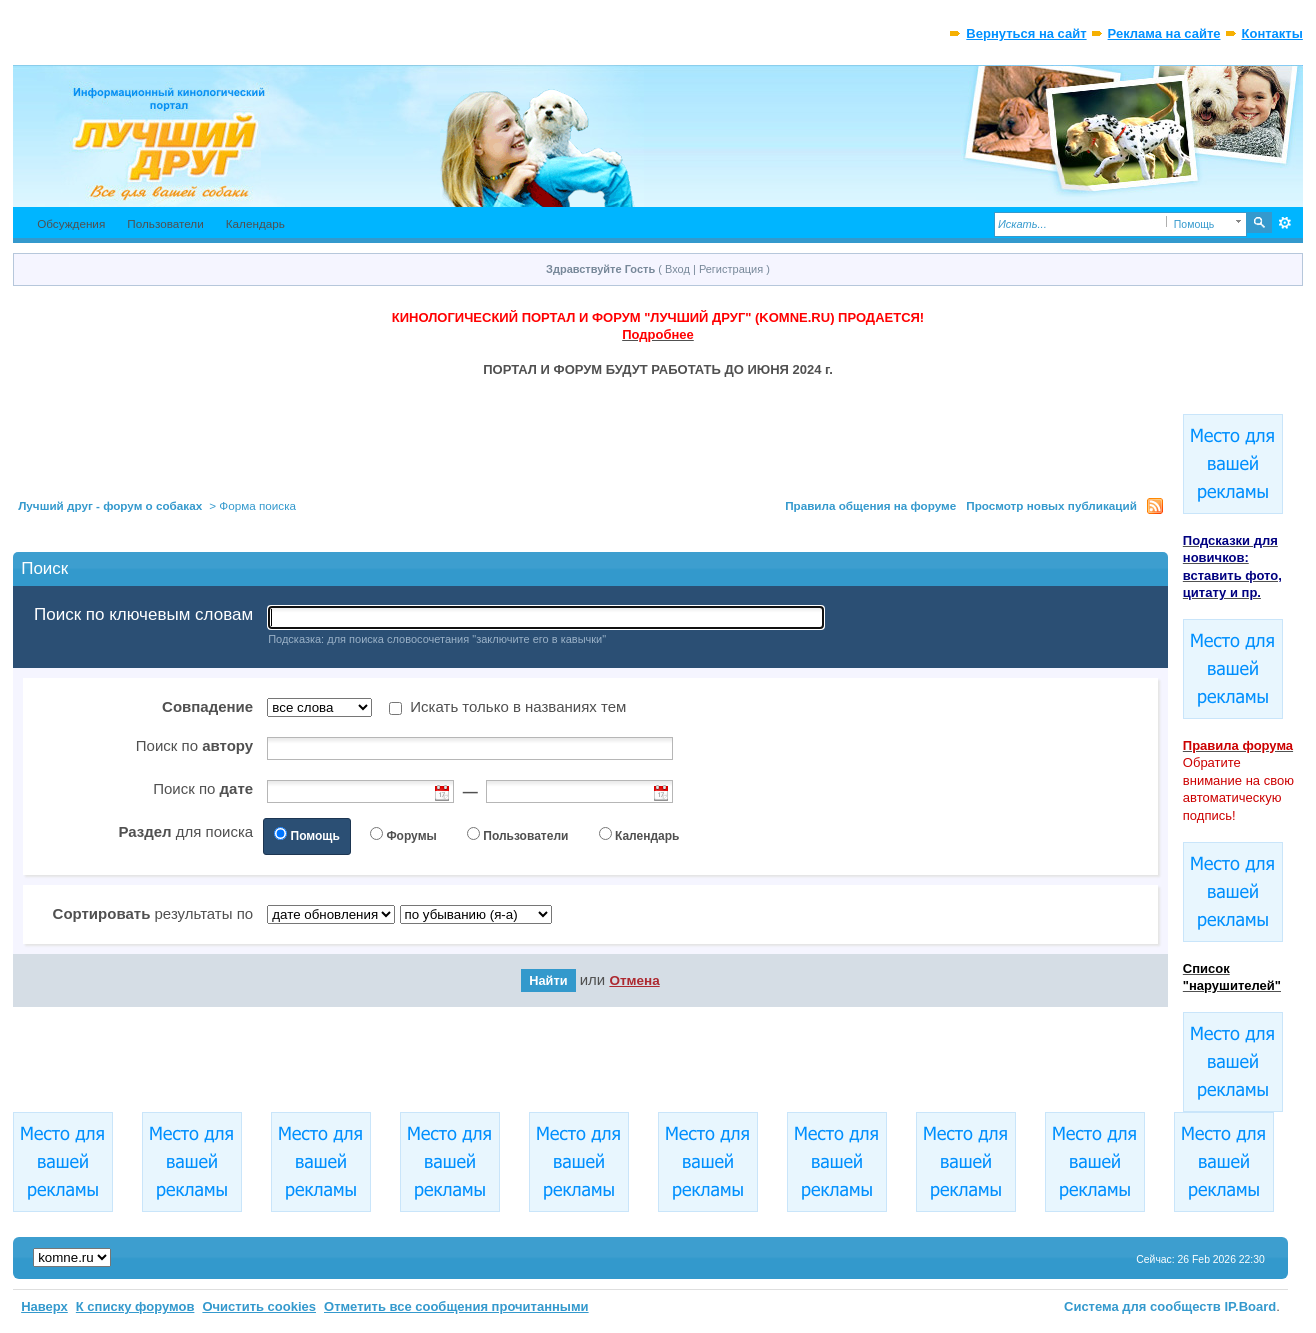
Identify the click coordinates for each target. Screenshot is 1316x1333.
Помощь (315, 836)
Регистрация (731, 269)
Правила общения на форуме (870, 505)
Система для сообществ (1142, 1306)
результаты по (153, 913)
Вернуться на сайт (1026, 33)
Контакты (1272, 33)
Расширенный (1285, 223)
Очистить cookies (259, 1306)
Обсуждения (71, 223)
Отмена (634, 980)
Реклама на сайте (1164, 33)
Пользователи (165, 223)
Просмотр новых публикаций (1051, 505)
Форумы (411, 836)
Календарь (255, 223)
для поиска (185, 831)
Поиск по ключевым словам (143, 615)
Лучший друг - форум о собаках (110, 505)
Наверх (44, 1306)
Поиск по (194, 745)
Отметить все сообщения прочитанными (456, 1306)
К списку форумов (135, 1306)
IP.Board (1250, 1306)
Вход (677, 269)
